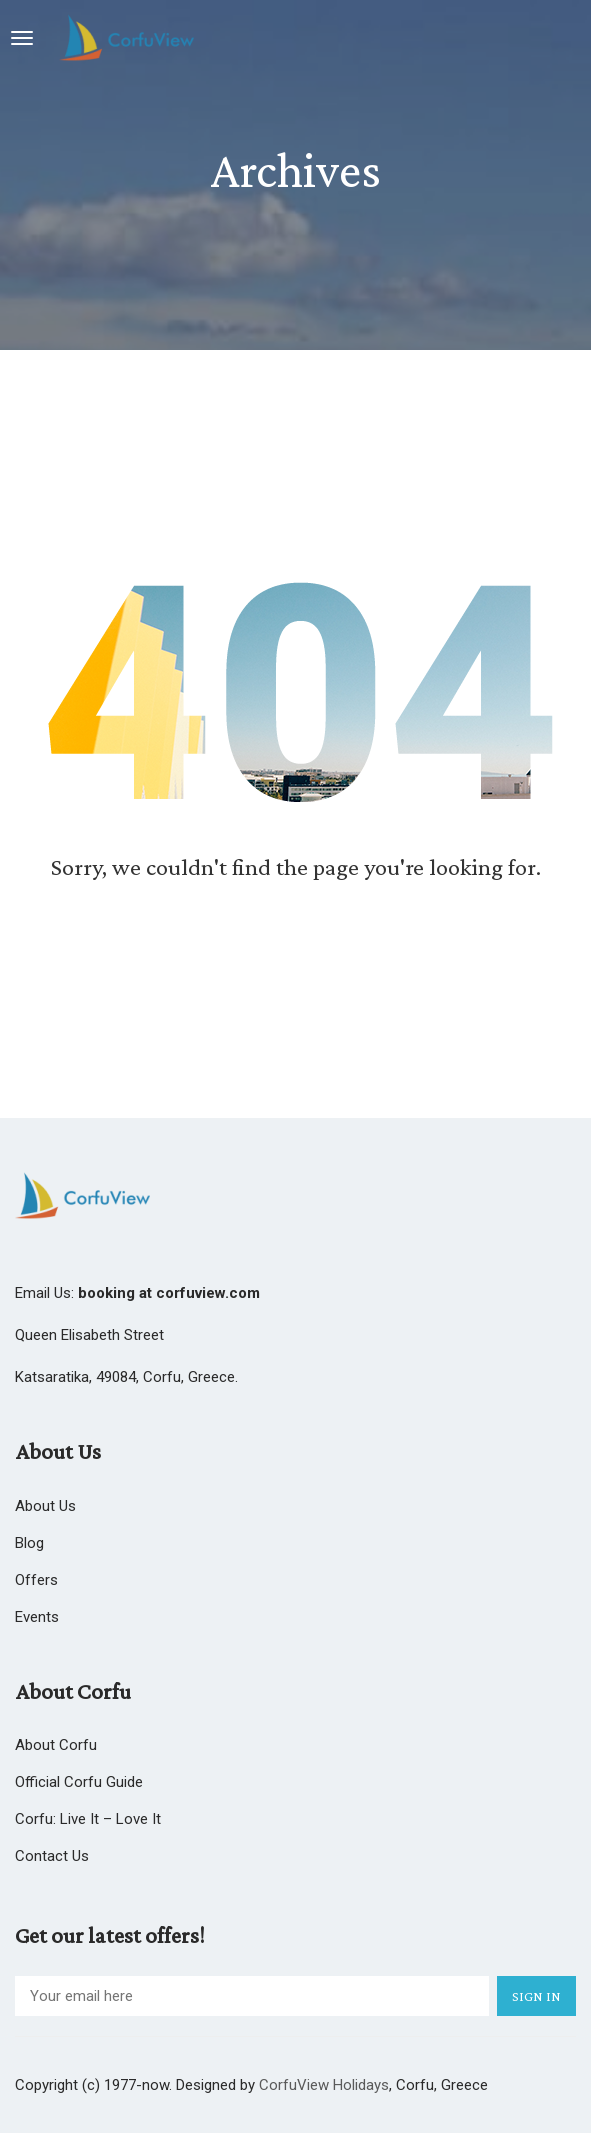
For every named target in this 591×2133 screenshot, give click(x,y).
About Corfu (56, 1745)
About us (45, 1506)
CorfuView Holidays (324, 2085)
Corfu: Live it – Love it (88, 1819)
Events (37, 1617)
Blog (29, 1543)
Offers (36, 1580)
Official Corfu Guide (79, 1782)
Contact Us (52, 1856)
